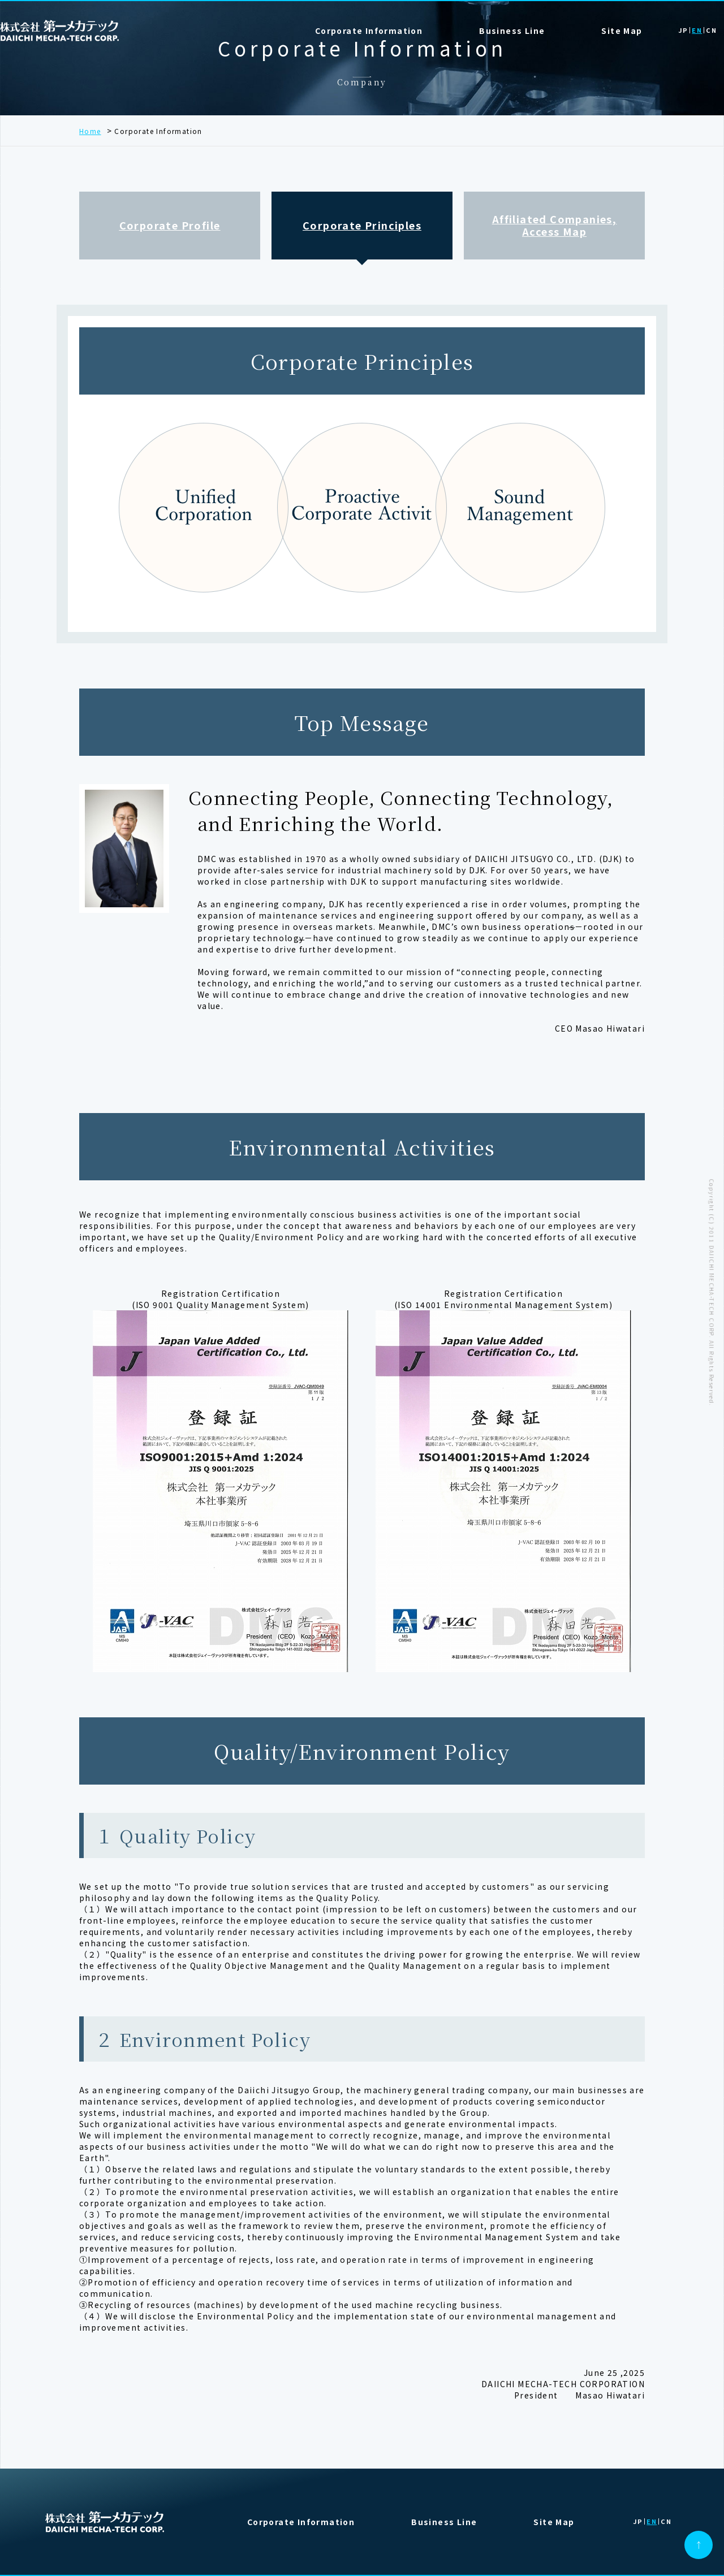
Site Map (621, 31)
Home (90, 131)
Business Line (444, 2521)
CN (711, 31)
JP (683, 31)
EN (697, 31)
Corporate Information (369, 31)
